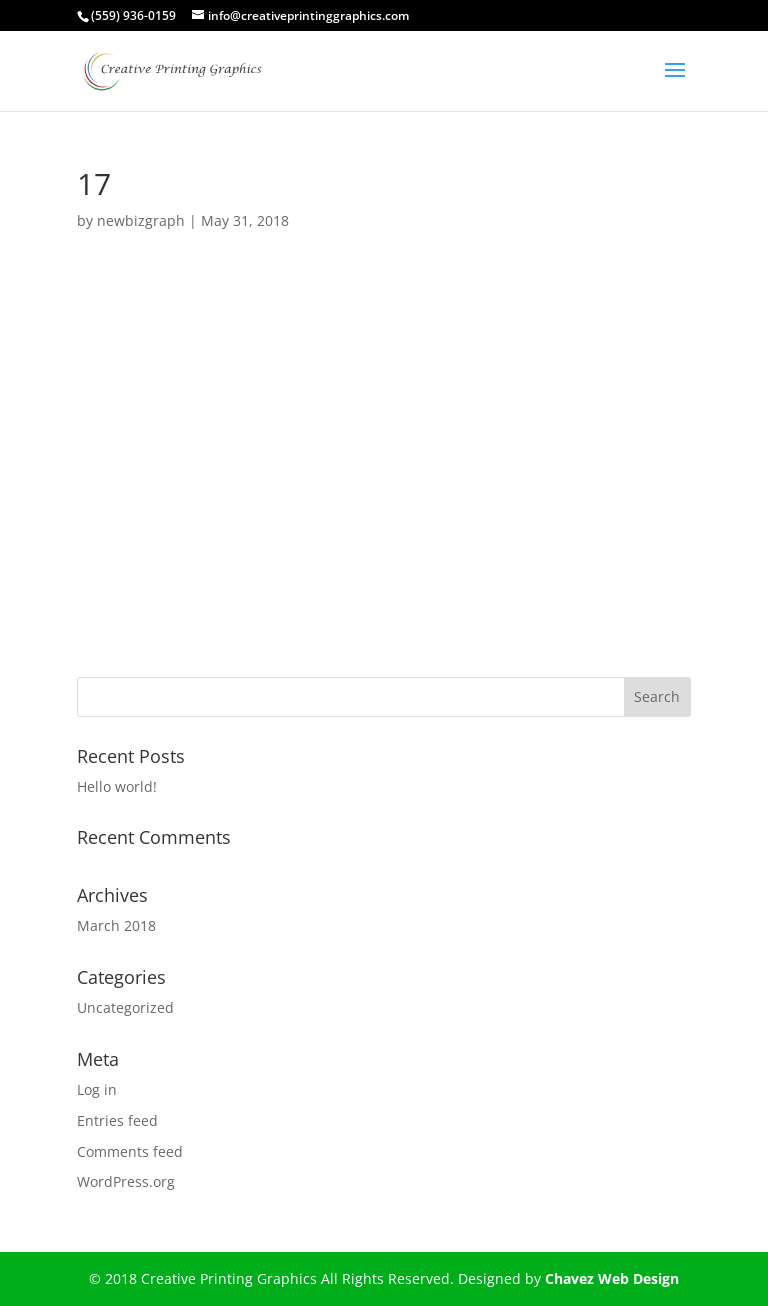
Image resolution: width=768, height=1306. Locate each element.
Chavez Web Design (612, 1278)
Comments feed (130, 1151)
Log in (97, 1089)
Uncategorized (125, 1007)
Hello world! (117, 786)
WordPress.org (126, 1181)
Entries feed (117, 1120)
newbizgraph (141, 220)
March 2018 (116, 925)
